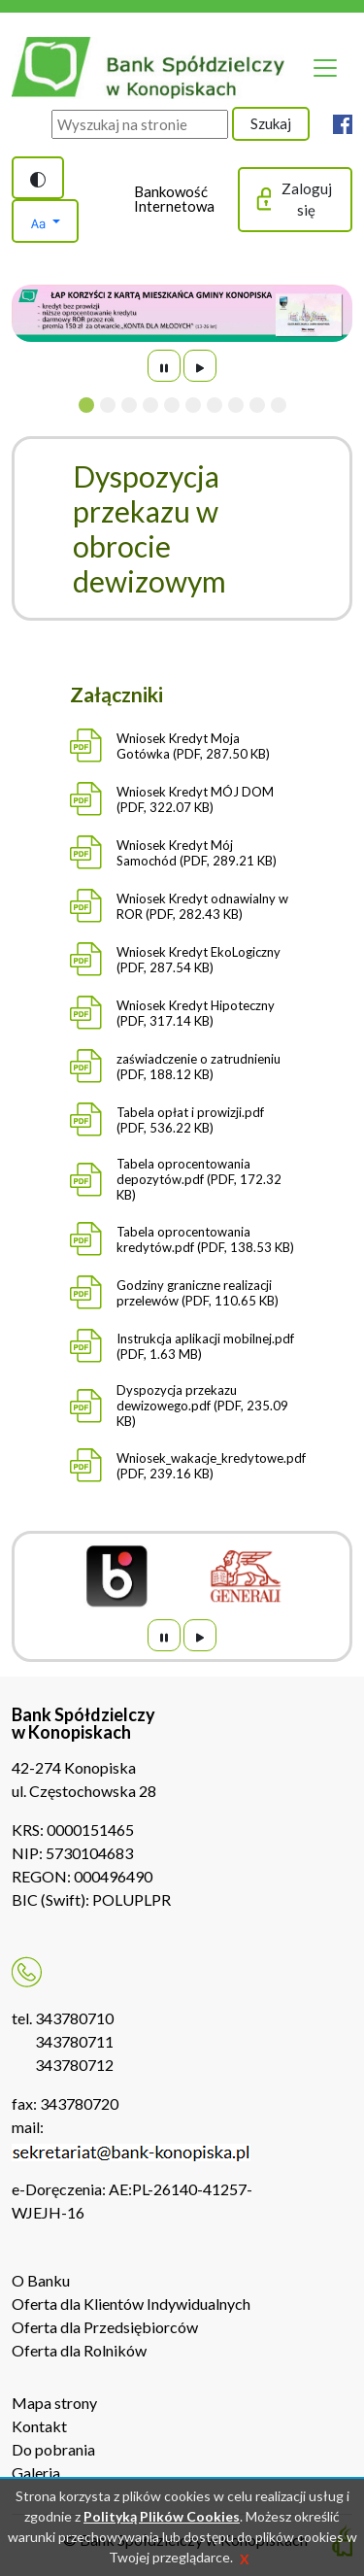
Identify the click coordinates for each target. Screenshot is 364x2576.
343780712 (74, 2064)
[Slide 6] (193, 405)
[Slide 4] (150, 405)
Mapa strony (54, 2402)
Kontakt (39, 2426)
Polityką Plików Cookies (161, 2516)
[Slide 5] (172, 405)
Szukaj (270, 123)
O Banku (41, 2280)
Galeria (36, 2472)
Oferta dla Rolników (79, 2350)
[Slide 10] (278, 405)
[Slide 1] (86, 405)
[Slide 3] (129, 405)
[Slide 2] (108, 405)
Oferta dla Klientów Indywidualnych (131, 2303)
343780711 (74, 2041)
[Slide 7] (214, 405)
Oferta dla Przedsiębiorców (105, 2327)
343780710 (74, 2018)
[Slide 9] (257, 405)
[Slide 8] (236, 405)
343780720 (79, 2103)
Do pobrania (53, 2449)
